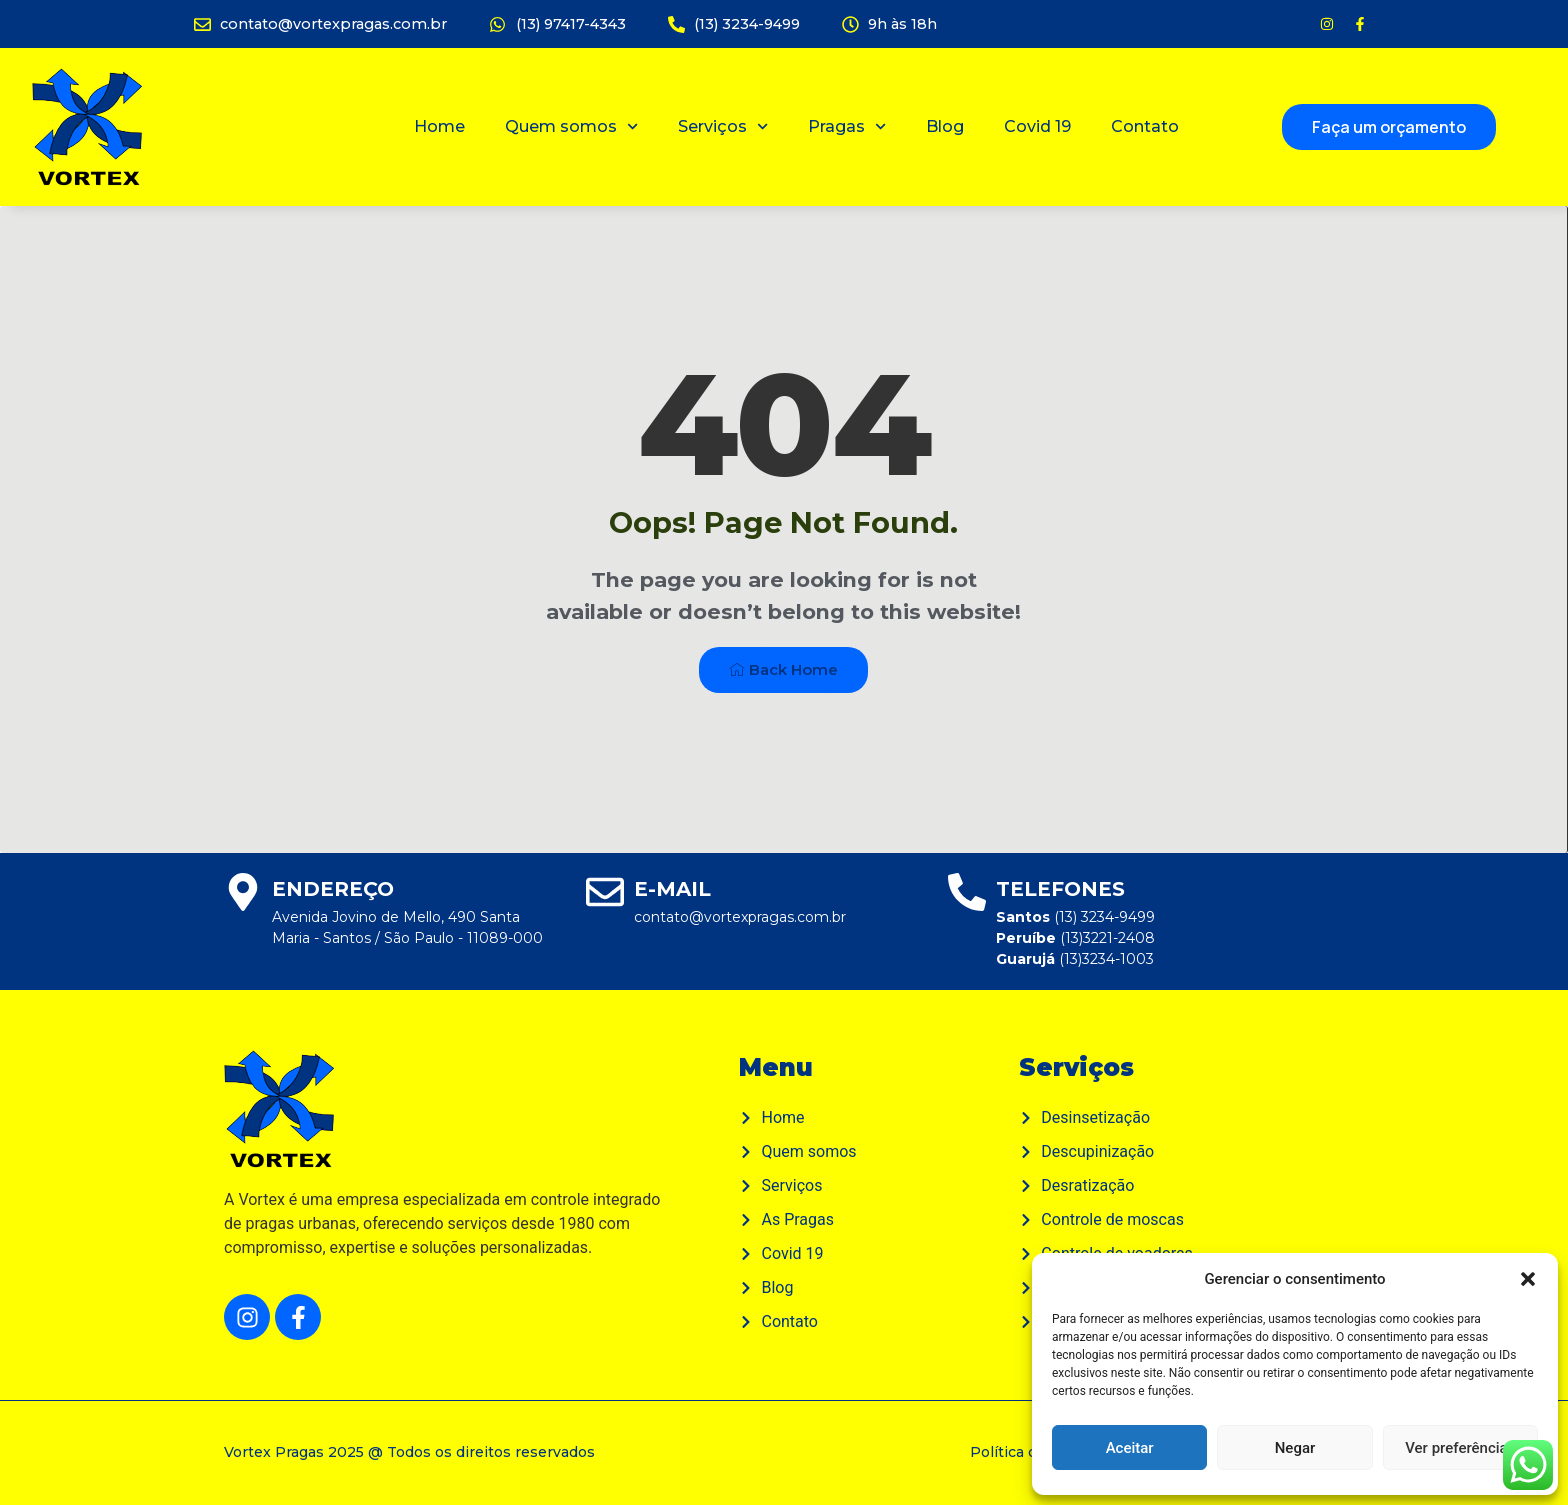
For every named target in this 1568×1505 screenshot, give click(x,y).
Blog (945, 126)
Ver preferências (1460, 1448)
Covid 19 (1037, 126)
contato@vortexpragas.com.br (740, 917)
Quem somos (571, 126)
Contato (1145, 126)
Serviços (723, 126)
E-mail (672, 889)
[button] (1528, 1279)
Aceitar (1130, 1448)
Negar (1295, 1448)
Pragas (847, 126)
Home (439, 126)
